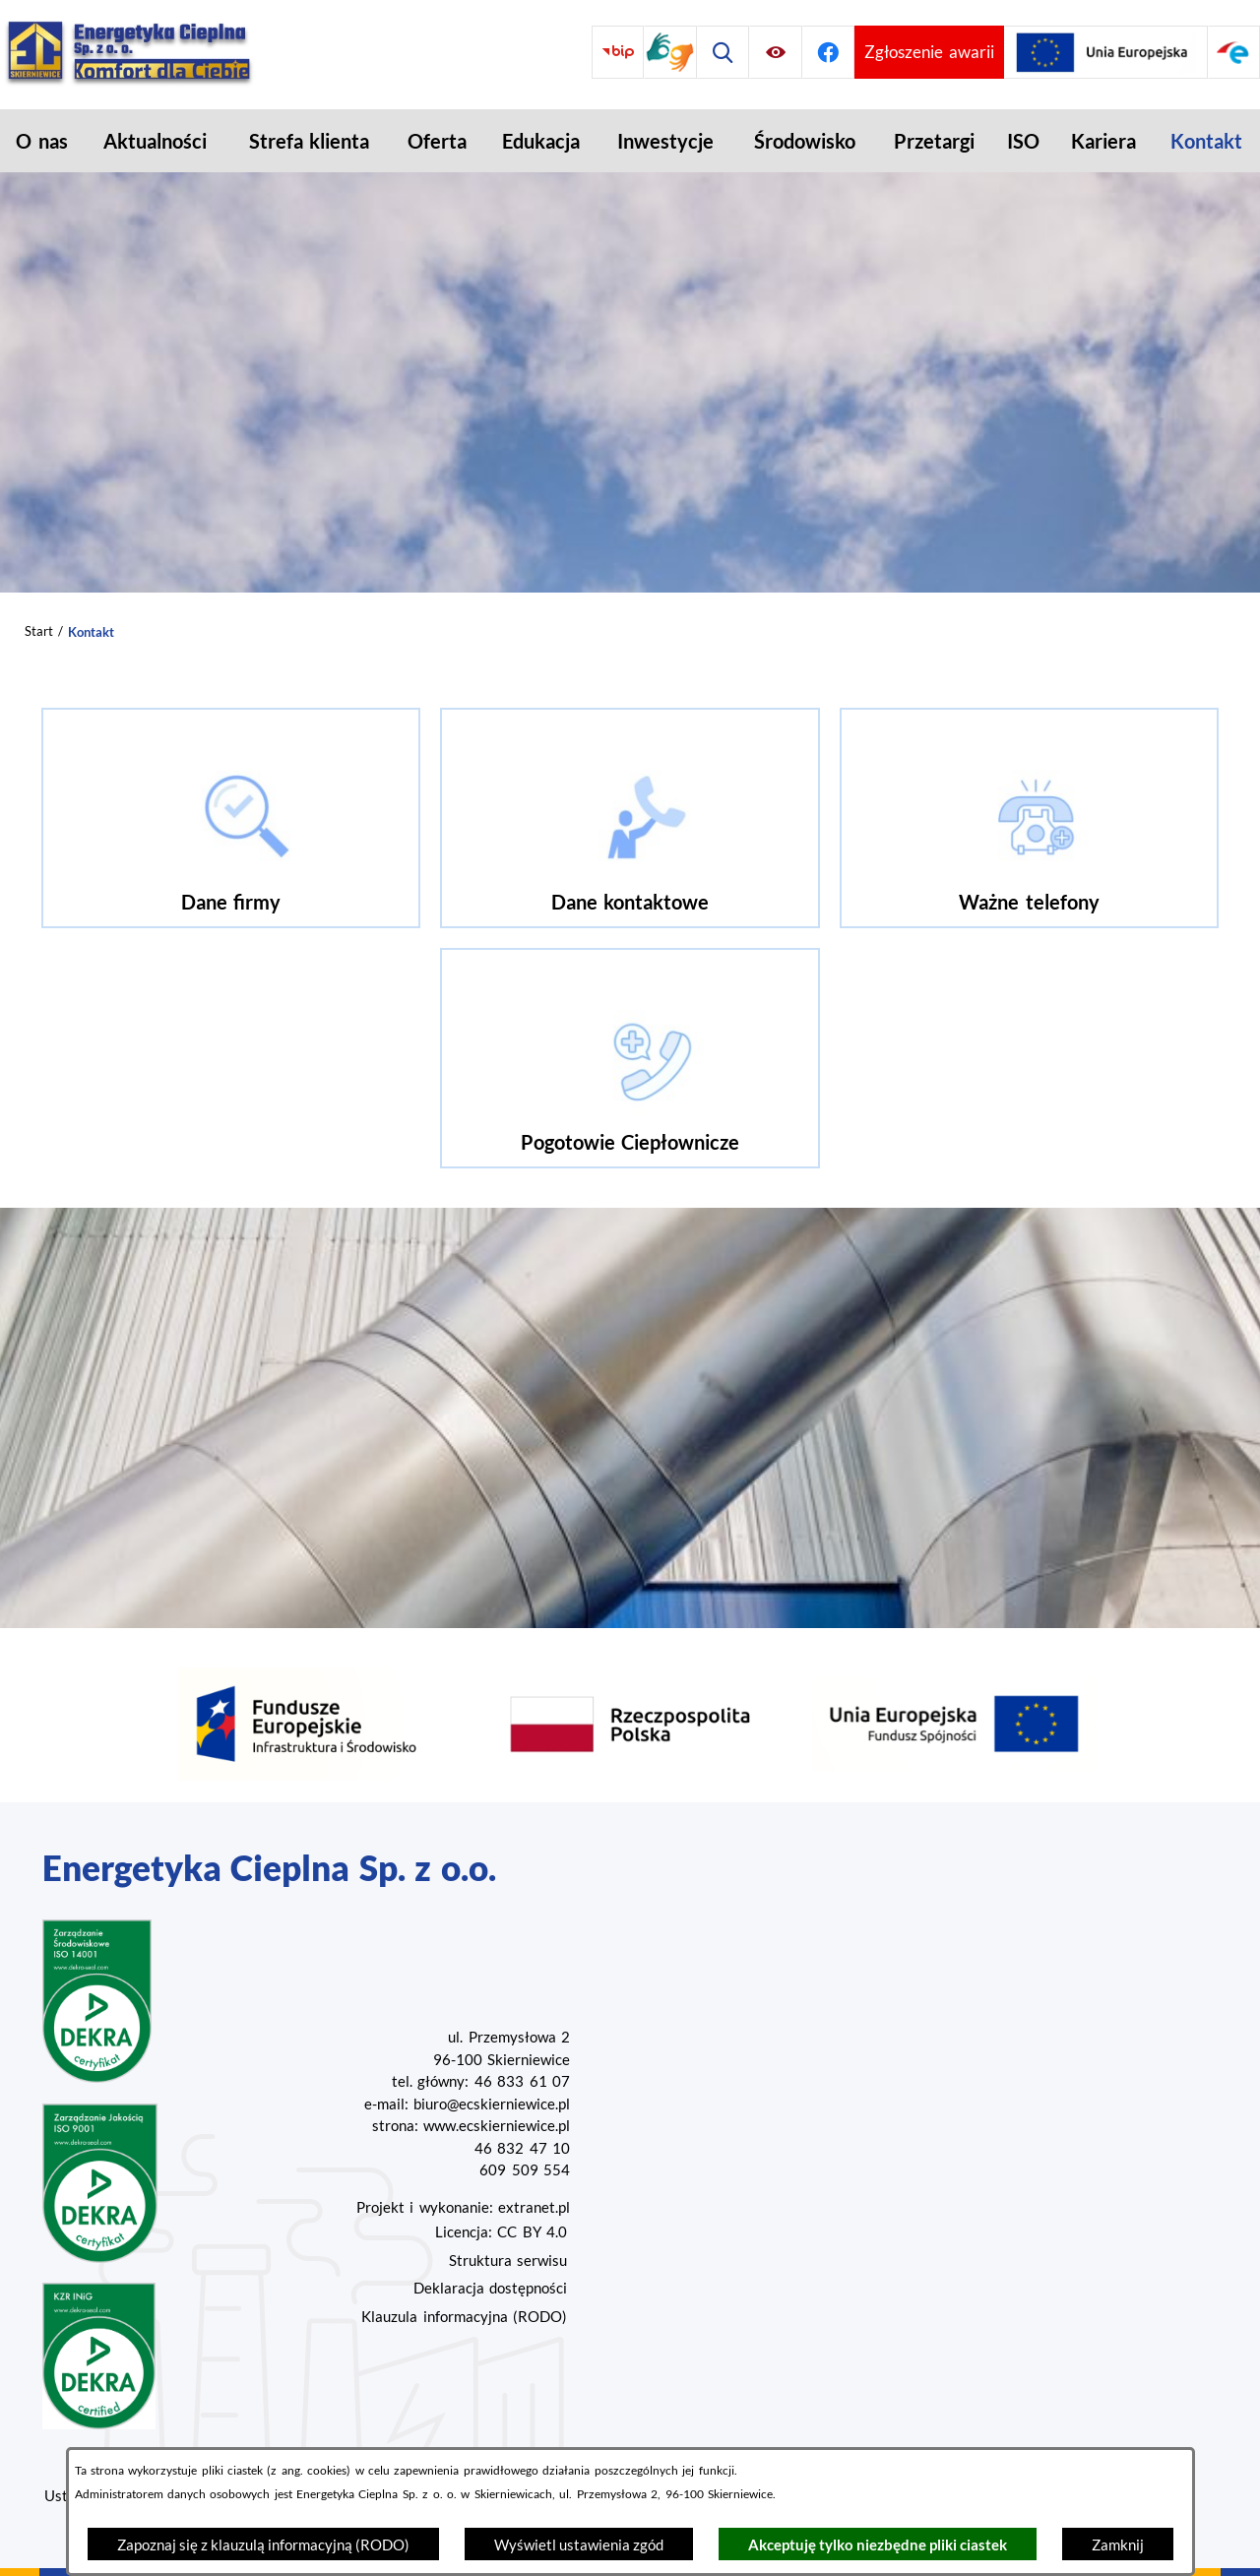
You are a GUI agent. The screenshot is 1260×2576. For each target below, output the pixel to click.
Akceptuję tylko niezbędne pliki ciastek (877, 2544)
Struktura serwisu (508, 2260)
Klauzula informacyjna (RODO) (464, 2316)
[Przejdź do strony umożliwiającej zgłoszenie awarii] (928, 52)
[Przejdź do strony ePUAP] (1234, 52)
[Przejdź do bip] (618, 52)
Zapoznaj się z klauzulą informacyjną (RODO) (263, 2544)
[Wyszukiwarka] (723, 52)
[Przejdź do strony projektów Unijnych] (1106, 52)
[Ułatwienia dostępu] (775, 52)
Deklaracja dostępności (490, 2287)
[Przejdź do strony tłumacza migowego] (670, 52)
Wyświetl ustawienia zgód (578, 2544)
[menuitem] (42, 140)
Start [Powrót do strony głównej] (39, 631)
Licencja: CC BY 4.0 (501, 2231)
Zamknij (1118, 2544)
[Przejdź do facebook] (828, 52)
